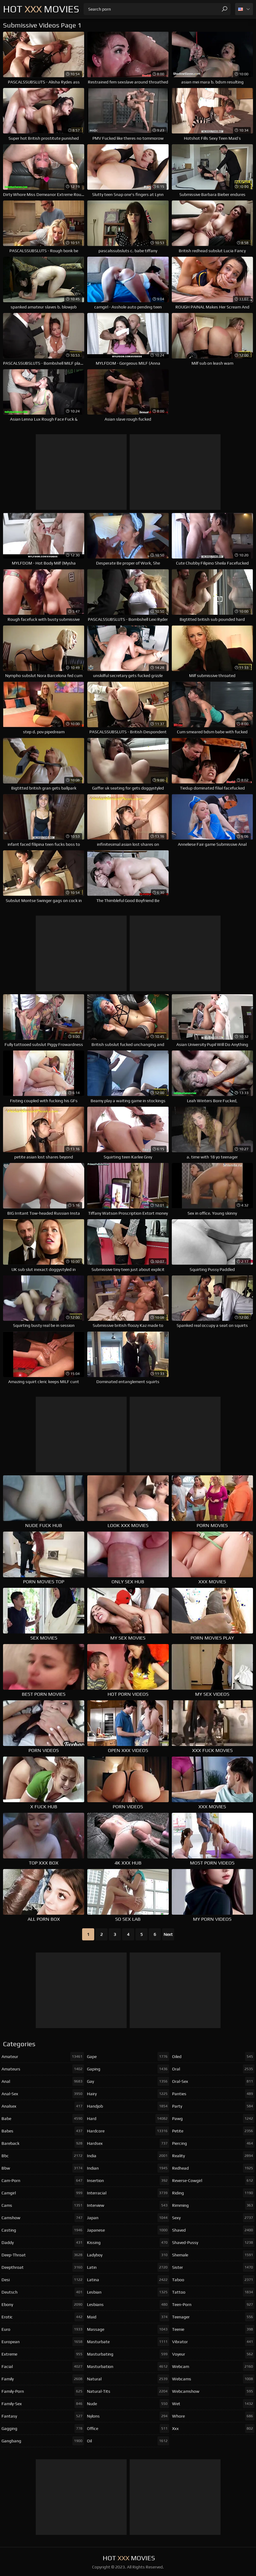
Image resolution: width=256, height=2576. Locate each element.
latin (128, 2267)
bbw (43, 2168)
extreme (43, 2354)
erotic (43, 2316)
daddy (43, 2242)
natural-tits (128, 2391)
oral (213, 2068)
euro (43, 2329)
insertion (128, 2180)
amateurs (43, 2068)
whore (213, 2416)
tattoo (213, 2292)
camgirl (43, 2192)
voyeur (213, 2354)
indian (128, 2168)
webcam (213, 2366)
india (128, 2155)
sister (213, 2267)
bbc (43, 2155)
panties (213, 2093)
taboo (213, 2279)
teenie (213, 2329)
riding (213, 2192)
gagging (43, 2428)
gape (128, 2056)
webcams (213, 2378)
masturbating (128, 2354)
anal (43, 2081)
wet (213, 2403)
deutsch (43, 2292)
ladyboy (128, 2254)
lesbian (128, 2292)
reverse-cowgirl (213, 2180)
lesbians (128, 2304)
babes (43, 2130)
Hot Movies (41, 9)
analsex (43, 2106)
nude (128, 2403)
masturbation (128, 2366)
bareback (43, 2143)
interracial (128, 2192)
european (43, 2341)
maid (128, 2316)
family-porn (43, 2391)
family (43, 2378)
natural (128, 2378)
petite (213, 2130)
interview (128, 2205)
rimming (213, 2205)
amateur (43, 2056)
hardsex (128, 2143)
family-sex (43, 2403)
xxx (213, 2428)
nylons (128, 2416)
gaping (128, 2068)
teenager (213, 2316)
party (213, 2106)
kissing (128, 2242)
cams (43, 2205)
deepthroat (43, 2267)
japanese (128, 2230)
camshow (43, 2217)
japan (128, 2217)
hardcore (128, 2130)
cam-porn (43, 2180)
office (128, 2428)
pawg (213, 2118)
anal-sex (43, 2093)
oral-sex (213, 2081)
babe (43, 2118)
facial (43, 2366)
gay (128, 2081)
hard (128, 2118)
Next (168, 1934)
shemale (213, 2254)
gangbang (43, 2440)
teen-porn (213, 2304)
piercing (213, 2143)
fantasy (43, 2416)
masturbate (128, 2341)
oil (128, 2440)
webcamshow (213, 2391)
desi (43, 2279)
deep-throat (43, 2254)
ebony (43, 2304)
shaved (213, 2230)
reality (213, 2155)
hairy (128, 2093)
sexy (213, 2217)
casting (43, 2230)
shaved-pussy (213, 2242)
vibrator (213, 2341)
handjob (128, 2106)
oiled (213, 2056)
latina (128, 2279)
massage (128, 2329)
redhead (213, 2168)
